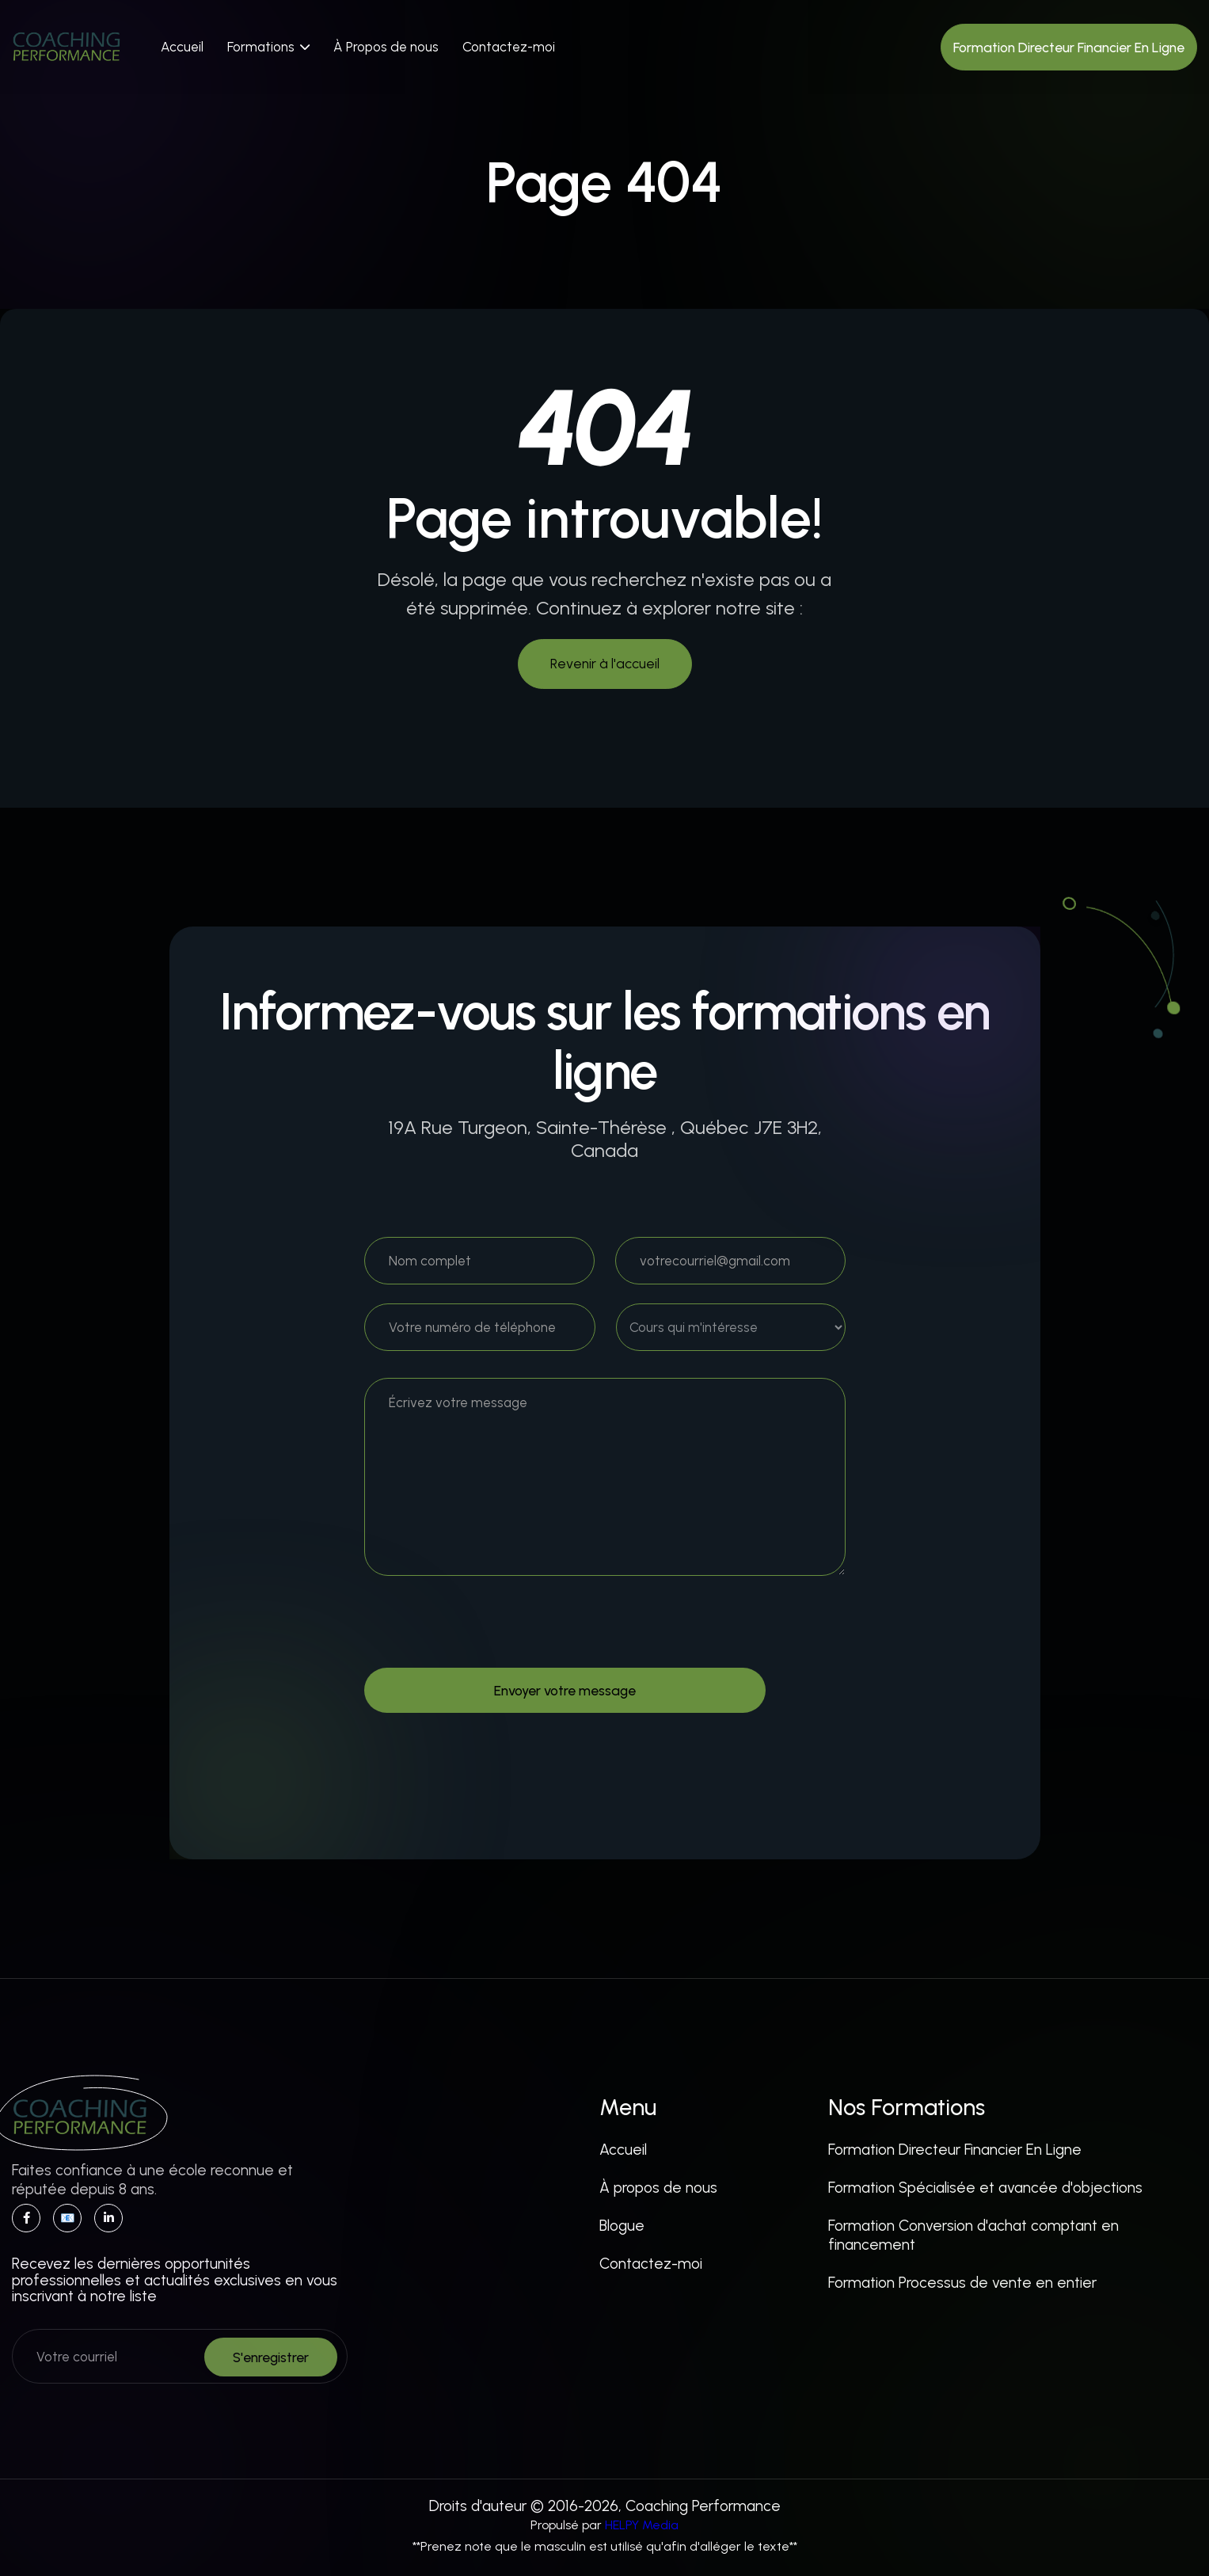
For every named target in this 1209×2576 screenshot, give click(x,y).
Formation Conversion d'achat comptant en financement (973, 2235)
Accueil (182, 47)
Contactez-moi (508, 47)
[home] (66, 47)
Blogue (621, 2225)
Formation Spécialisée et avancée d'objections (985, 2187)
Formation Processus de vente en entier (962, 2283)
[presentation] (484, 1630)
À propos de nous (658, 2187)
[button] (268, 47)
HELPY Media (642, 2524)
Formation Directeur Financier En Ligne (955, 2149)
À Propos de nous (386, 47)
